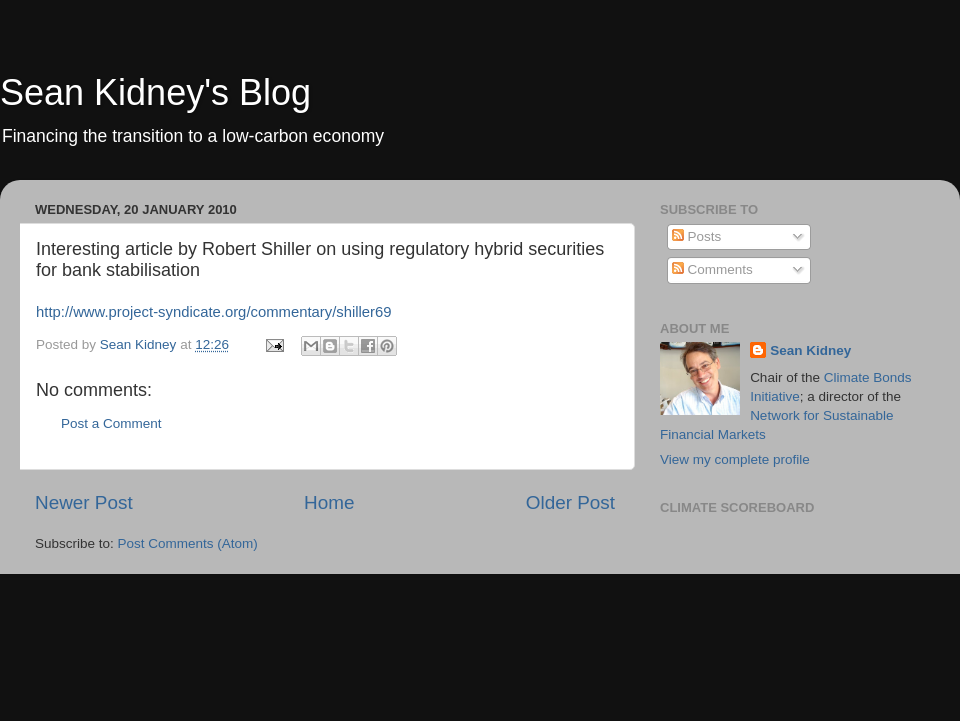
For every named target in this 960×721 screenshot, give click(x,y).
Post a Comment (111, 423)
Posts (697, 236)
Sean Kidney (810, 350)
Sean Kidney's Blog (155, 92)
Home (329, 502)
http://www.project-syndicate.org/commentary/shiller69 (214, 312)
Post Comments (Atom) (188, 543)
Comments (712, 269)
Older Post (570, 502)
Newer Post (84, 502)
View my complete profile (735, 459)
